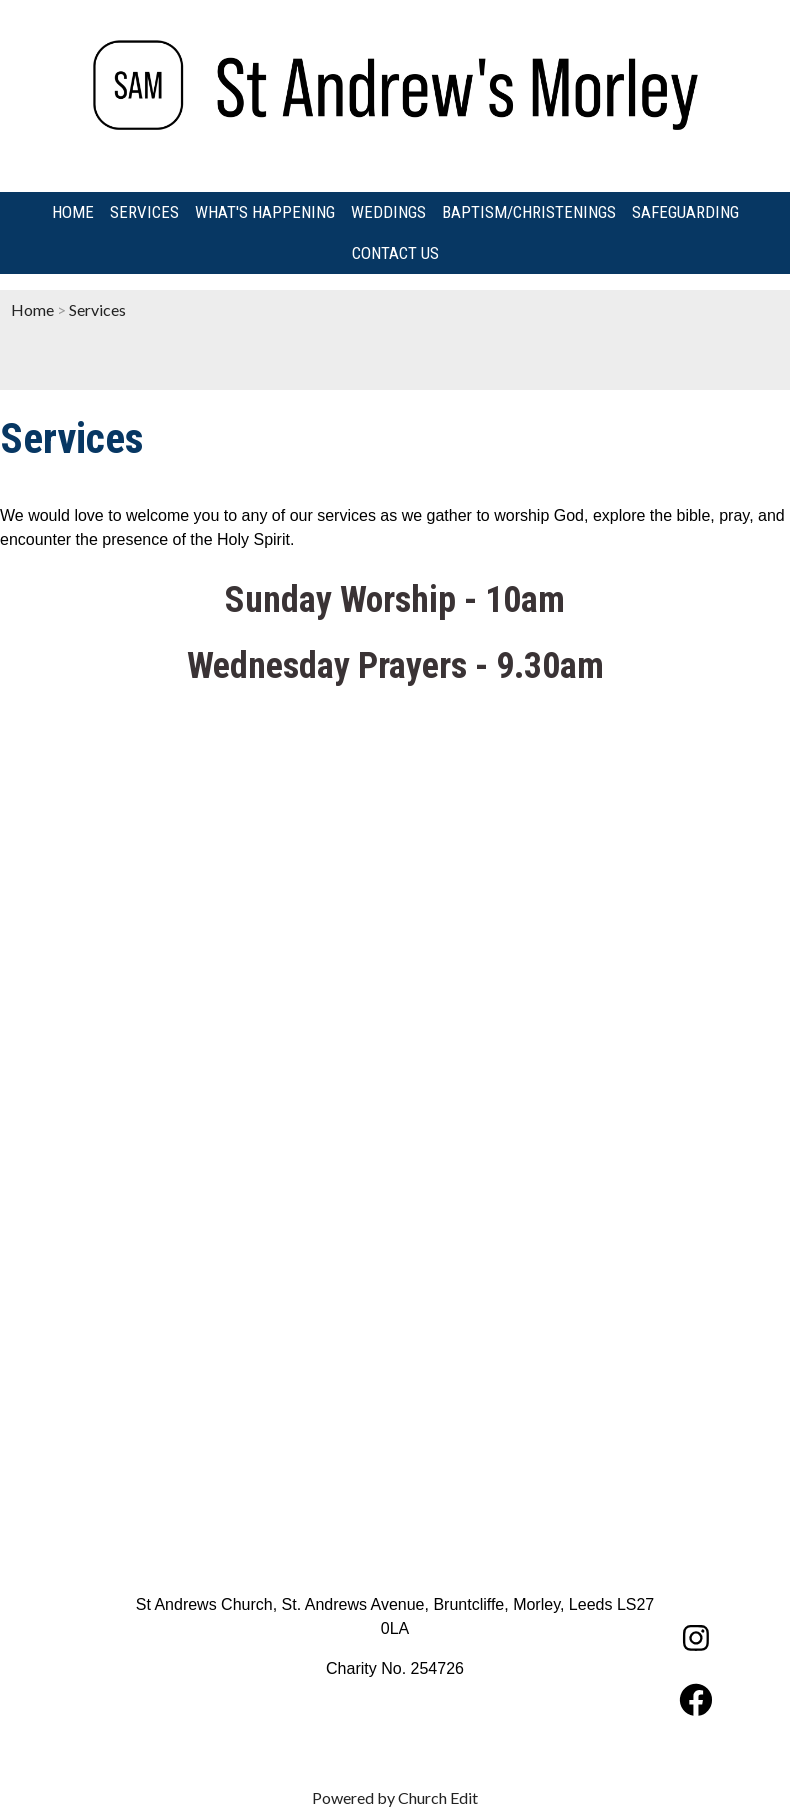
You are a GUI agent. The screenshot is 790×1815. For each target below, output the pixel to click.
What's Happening (265, 212)
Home (73, 212)
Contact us (395, 253)
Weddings (388, 212)
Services (144, 212)
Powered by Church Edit (395, 1797)
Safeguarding (685, 212)
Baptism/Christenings (529, 212)
